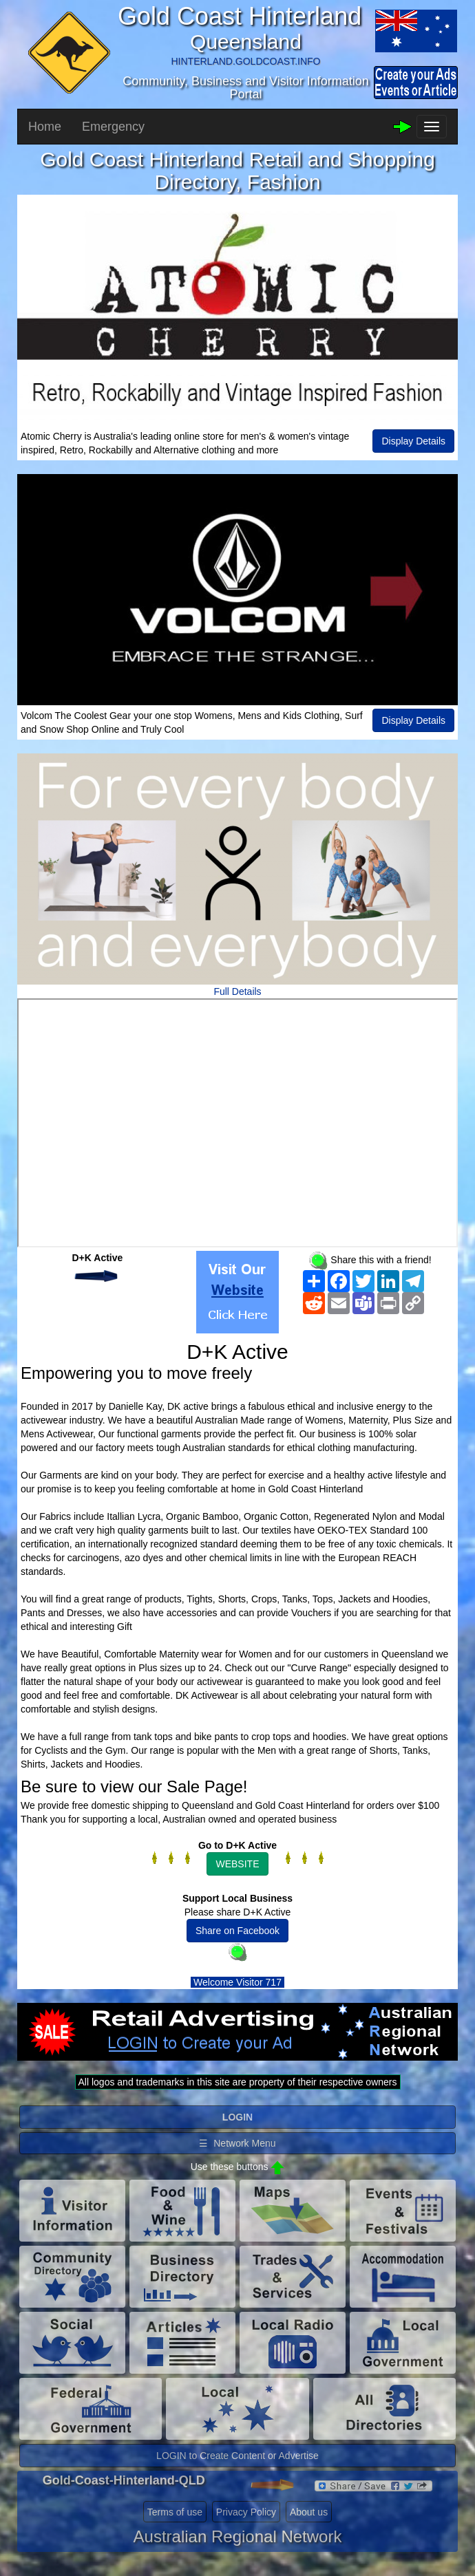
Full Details (237, 991)
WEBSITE (237, 1863)
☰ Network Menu (237, 2143)
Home (44, 126)
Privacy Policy (246, 2512)
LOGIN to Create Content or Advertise (237, 2455)
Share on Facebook (237, 1930)
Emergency (113, 126)
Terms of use (174, 2512)
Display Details (413, 441)
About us (309, 2512)
